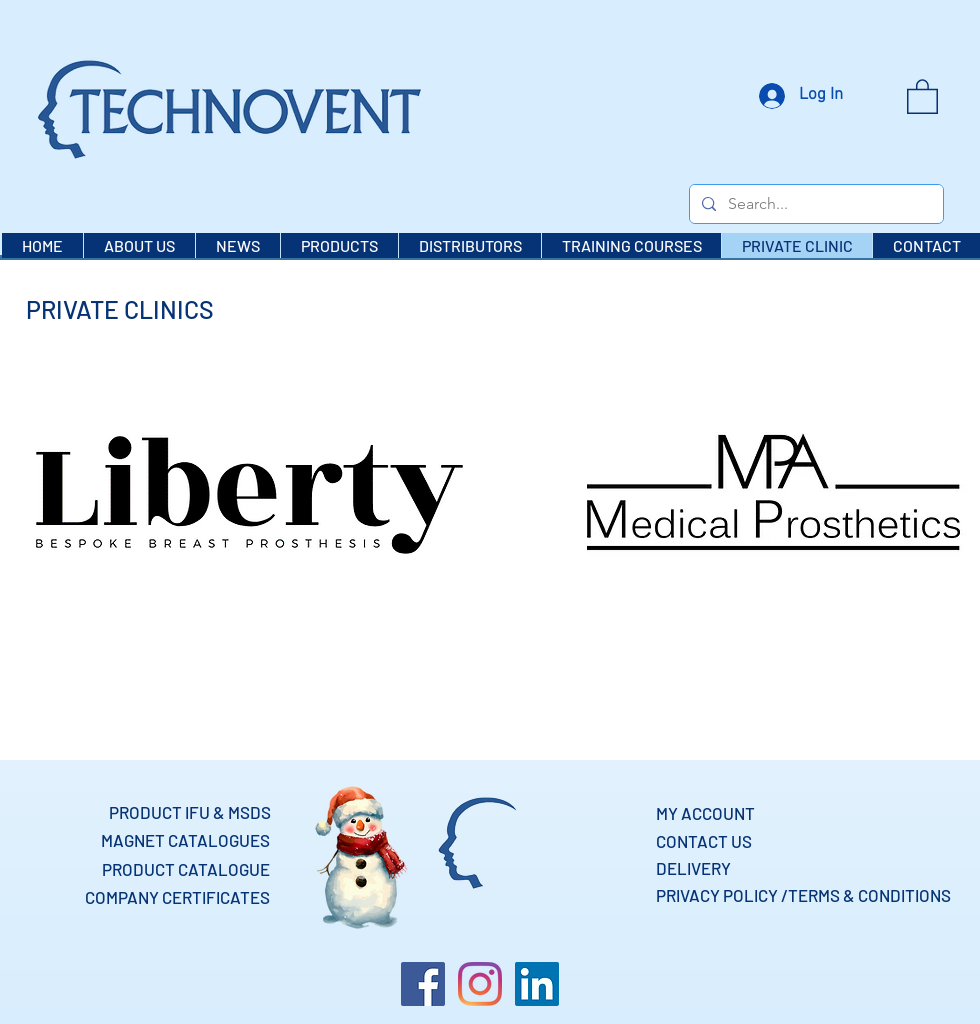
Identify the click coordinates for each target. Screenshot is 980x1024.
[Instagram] (480, 984)
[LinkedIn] (537, 984)
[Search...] (814, 204)
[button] (922, 95)
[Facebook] (423, 984)
